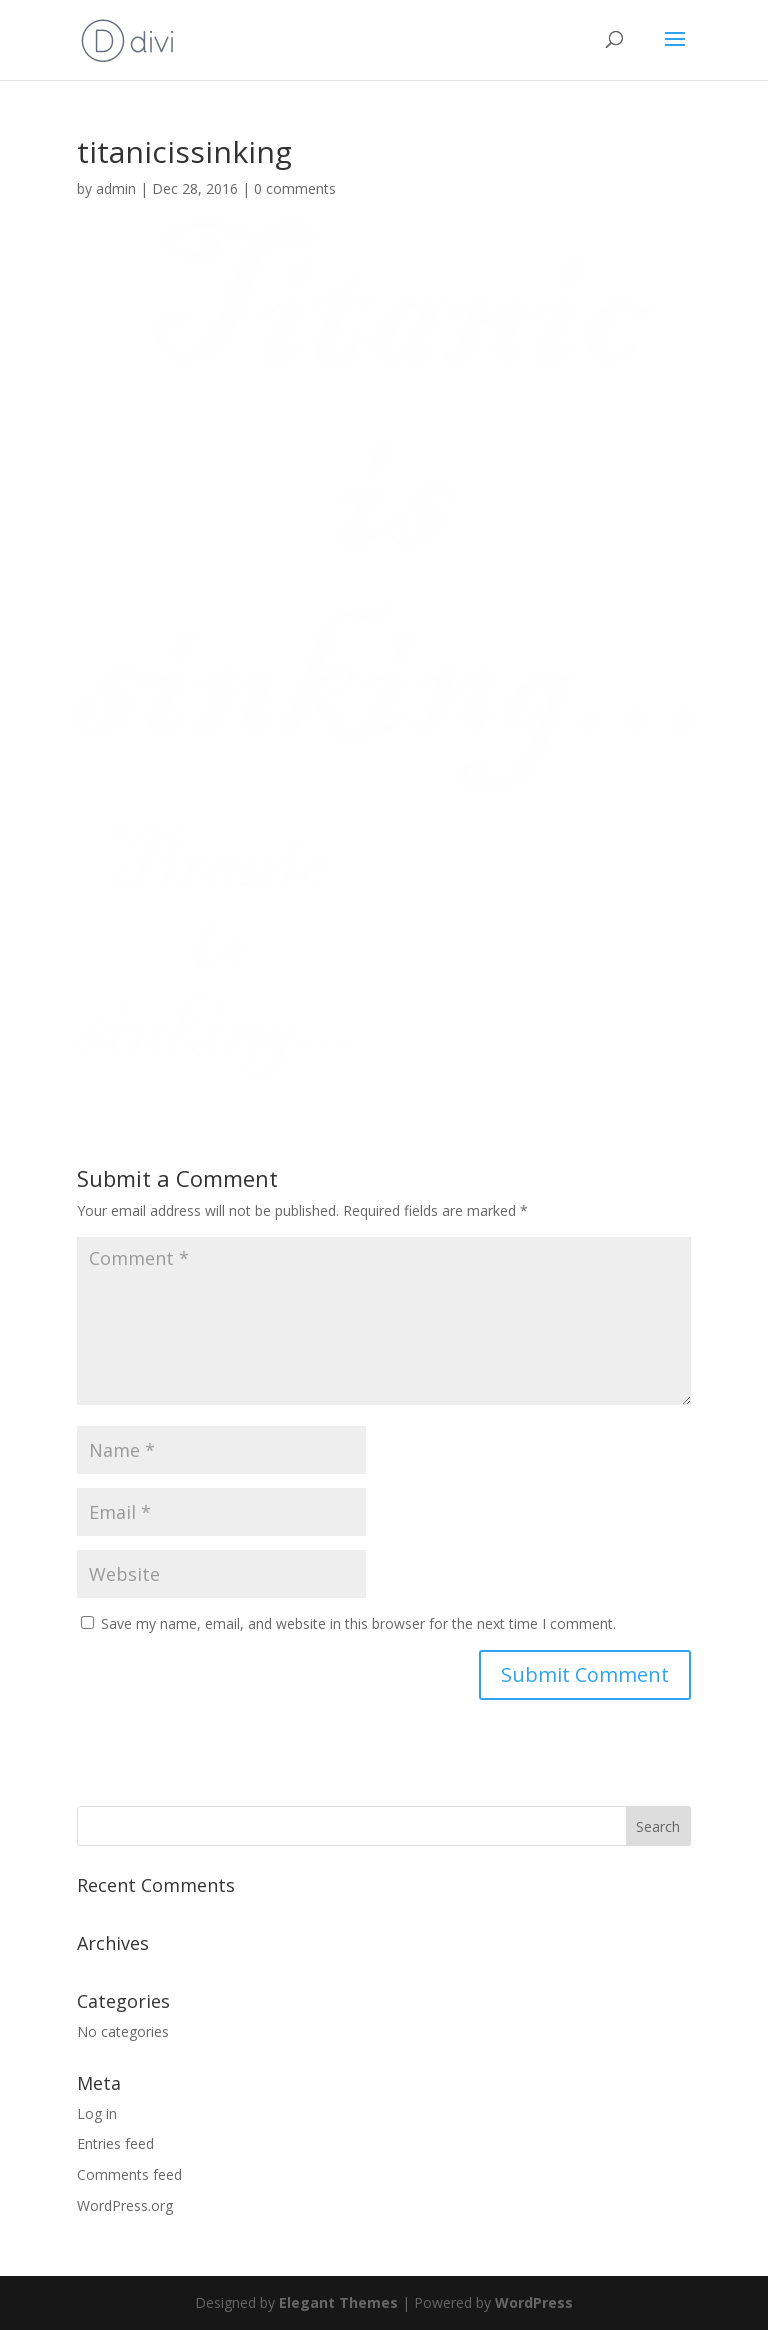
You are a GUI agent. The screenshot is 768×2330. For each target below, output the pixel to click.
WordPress (534, 2302)
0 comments (295, 188)
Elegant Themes (338, 2302)
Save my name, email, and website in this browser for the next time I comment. (358, 1623)
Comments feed (129, 2174)
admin (116, 188)
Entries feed (115, 2143)
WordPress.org (125, 2205)
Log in (97, 2113)
